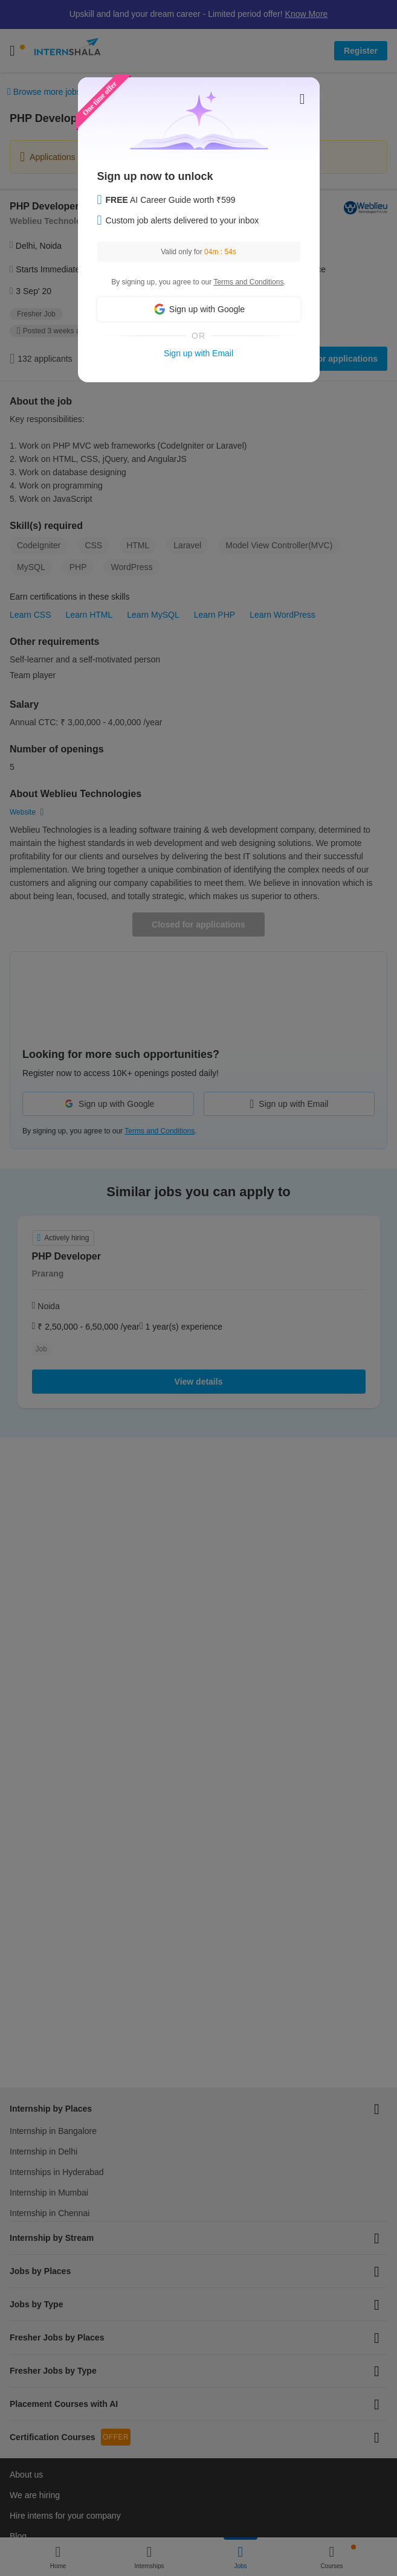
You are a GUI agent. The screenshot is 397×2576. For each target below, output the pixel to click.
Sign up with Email (198, 353)
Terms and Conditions (248, 282)
